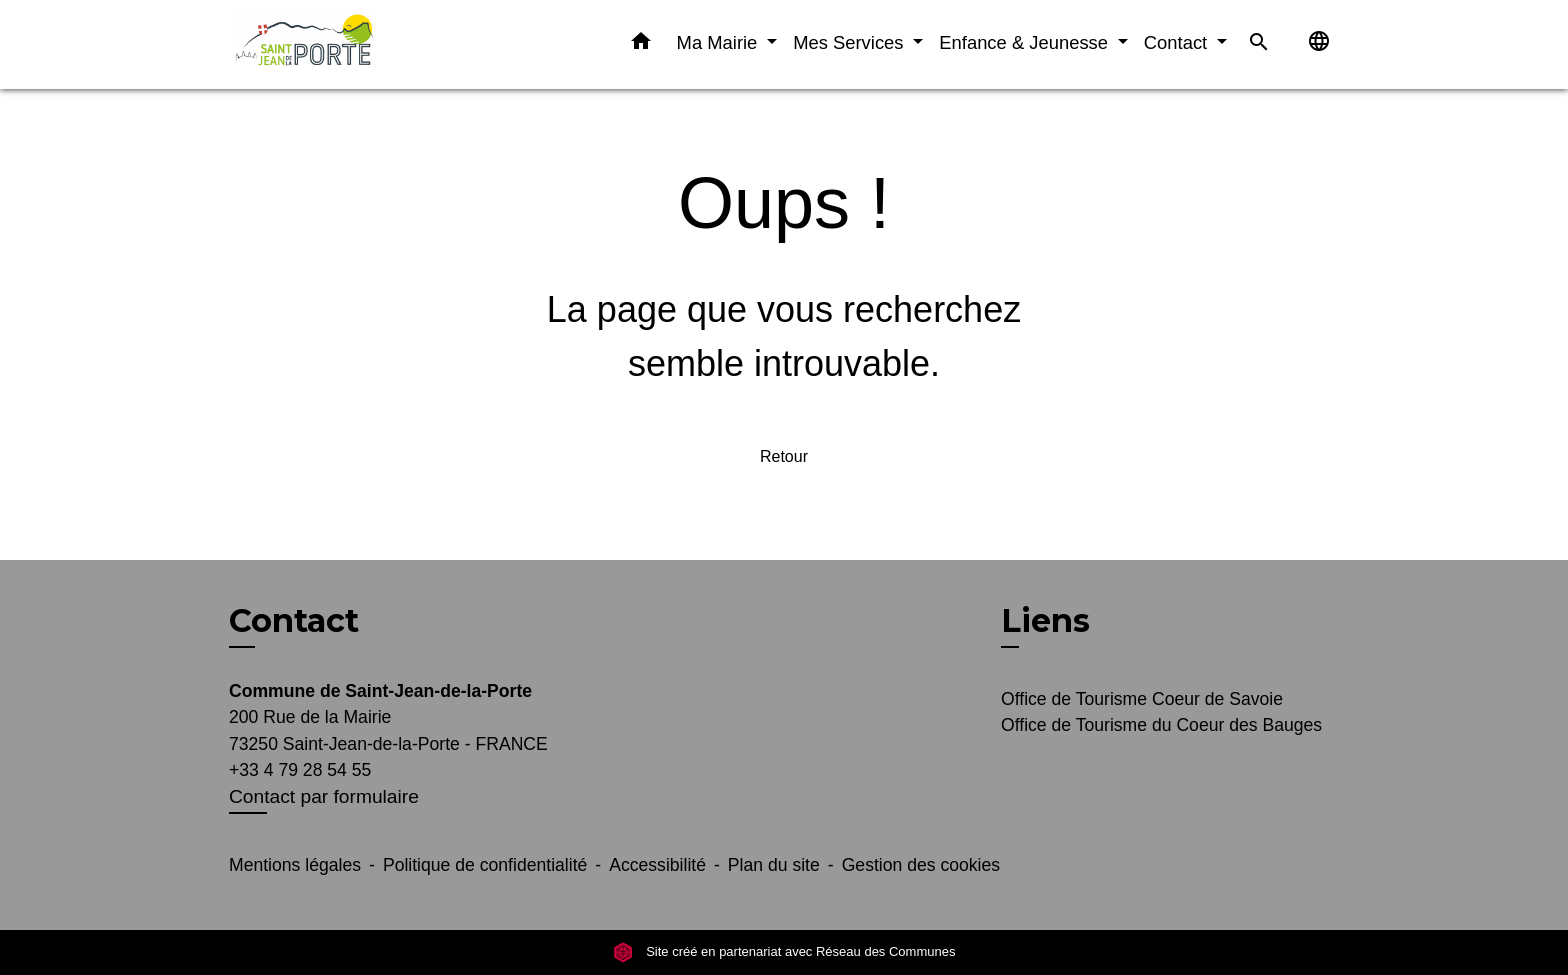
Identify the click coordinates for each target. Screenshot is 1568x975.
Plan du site (774, 865)
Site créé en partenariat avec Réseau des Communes (784, 951)
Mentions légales (295, 865)
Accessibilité (657, 865)
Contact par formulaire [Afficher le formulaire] (324, 796)
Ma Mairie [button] (720, 42)
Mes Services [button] (850, 42)
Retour (784, 456)
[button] (641, 45)
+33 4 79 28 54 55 (300, 770)
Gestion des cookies (921, 865)
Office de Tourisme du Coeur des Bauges (1161, 725)
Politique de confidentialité (485, 865)
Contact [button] (1178, 42)
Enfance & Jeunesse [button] (1026, 42)
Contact (294, 621)
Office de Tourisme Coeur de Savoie (1142, 699)
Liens (1045, 620)
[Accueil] (354, 44)
